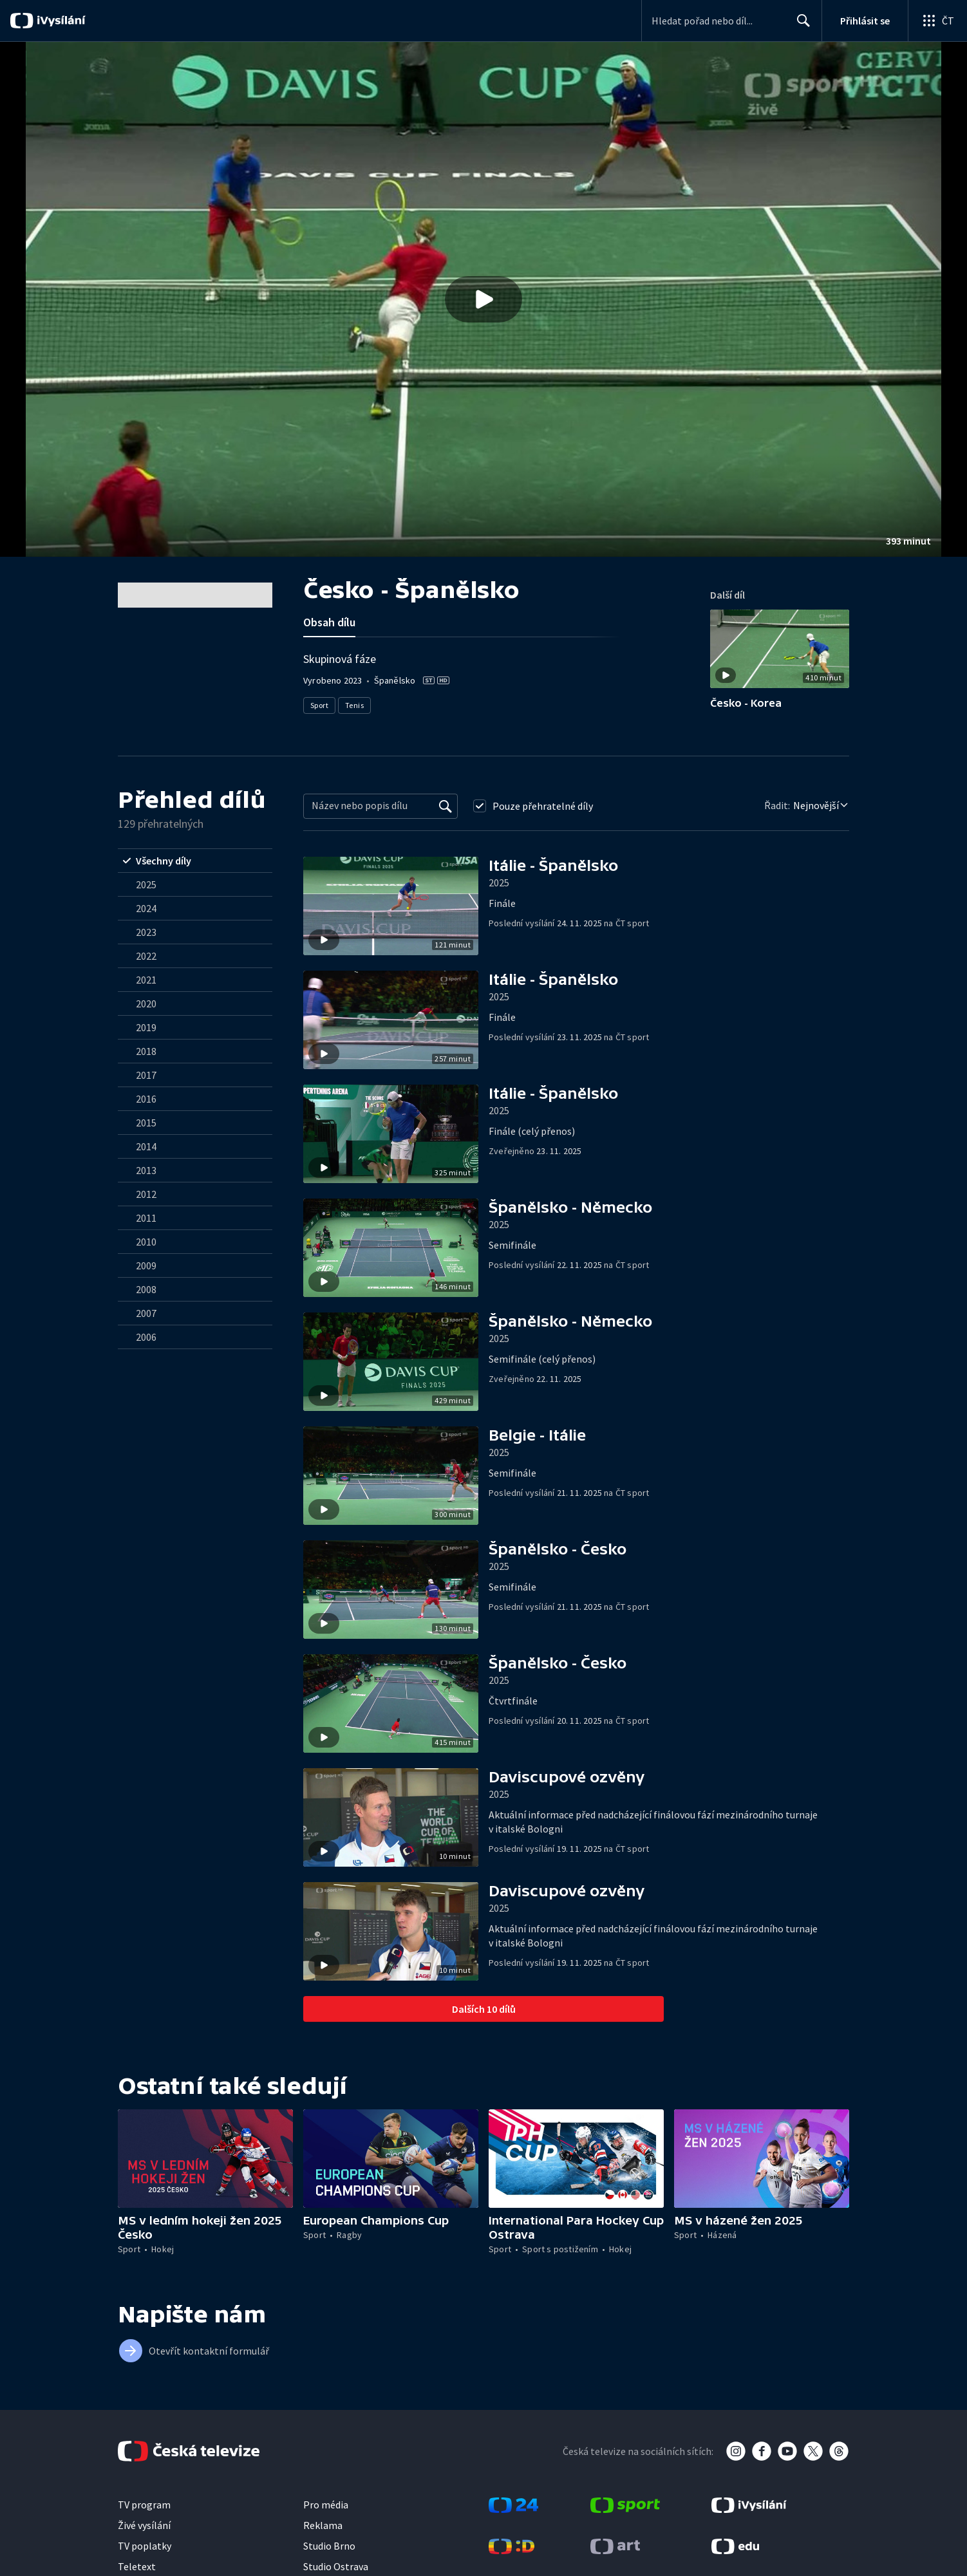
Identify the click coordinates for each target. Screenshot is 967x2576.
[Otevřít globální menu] (937, 20)
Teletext (137, 2566)
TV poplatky (144, 2545)
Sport (319, 705)
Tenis (354, 705)
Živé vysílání (144, 2525)
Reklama (323, 2525)
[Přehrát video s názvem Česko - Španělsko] (483, 299)
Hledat (800, 26)
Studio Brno (329, 2545)
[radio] (195, 860)
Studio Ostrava (335, 2566)
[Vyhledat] (445, 806)
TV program (144, 2504)
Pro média (325, 2504)
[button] (483, 299)
